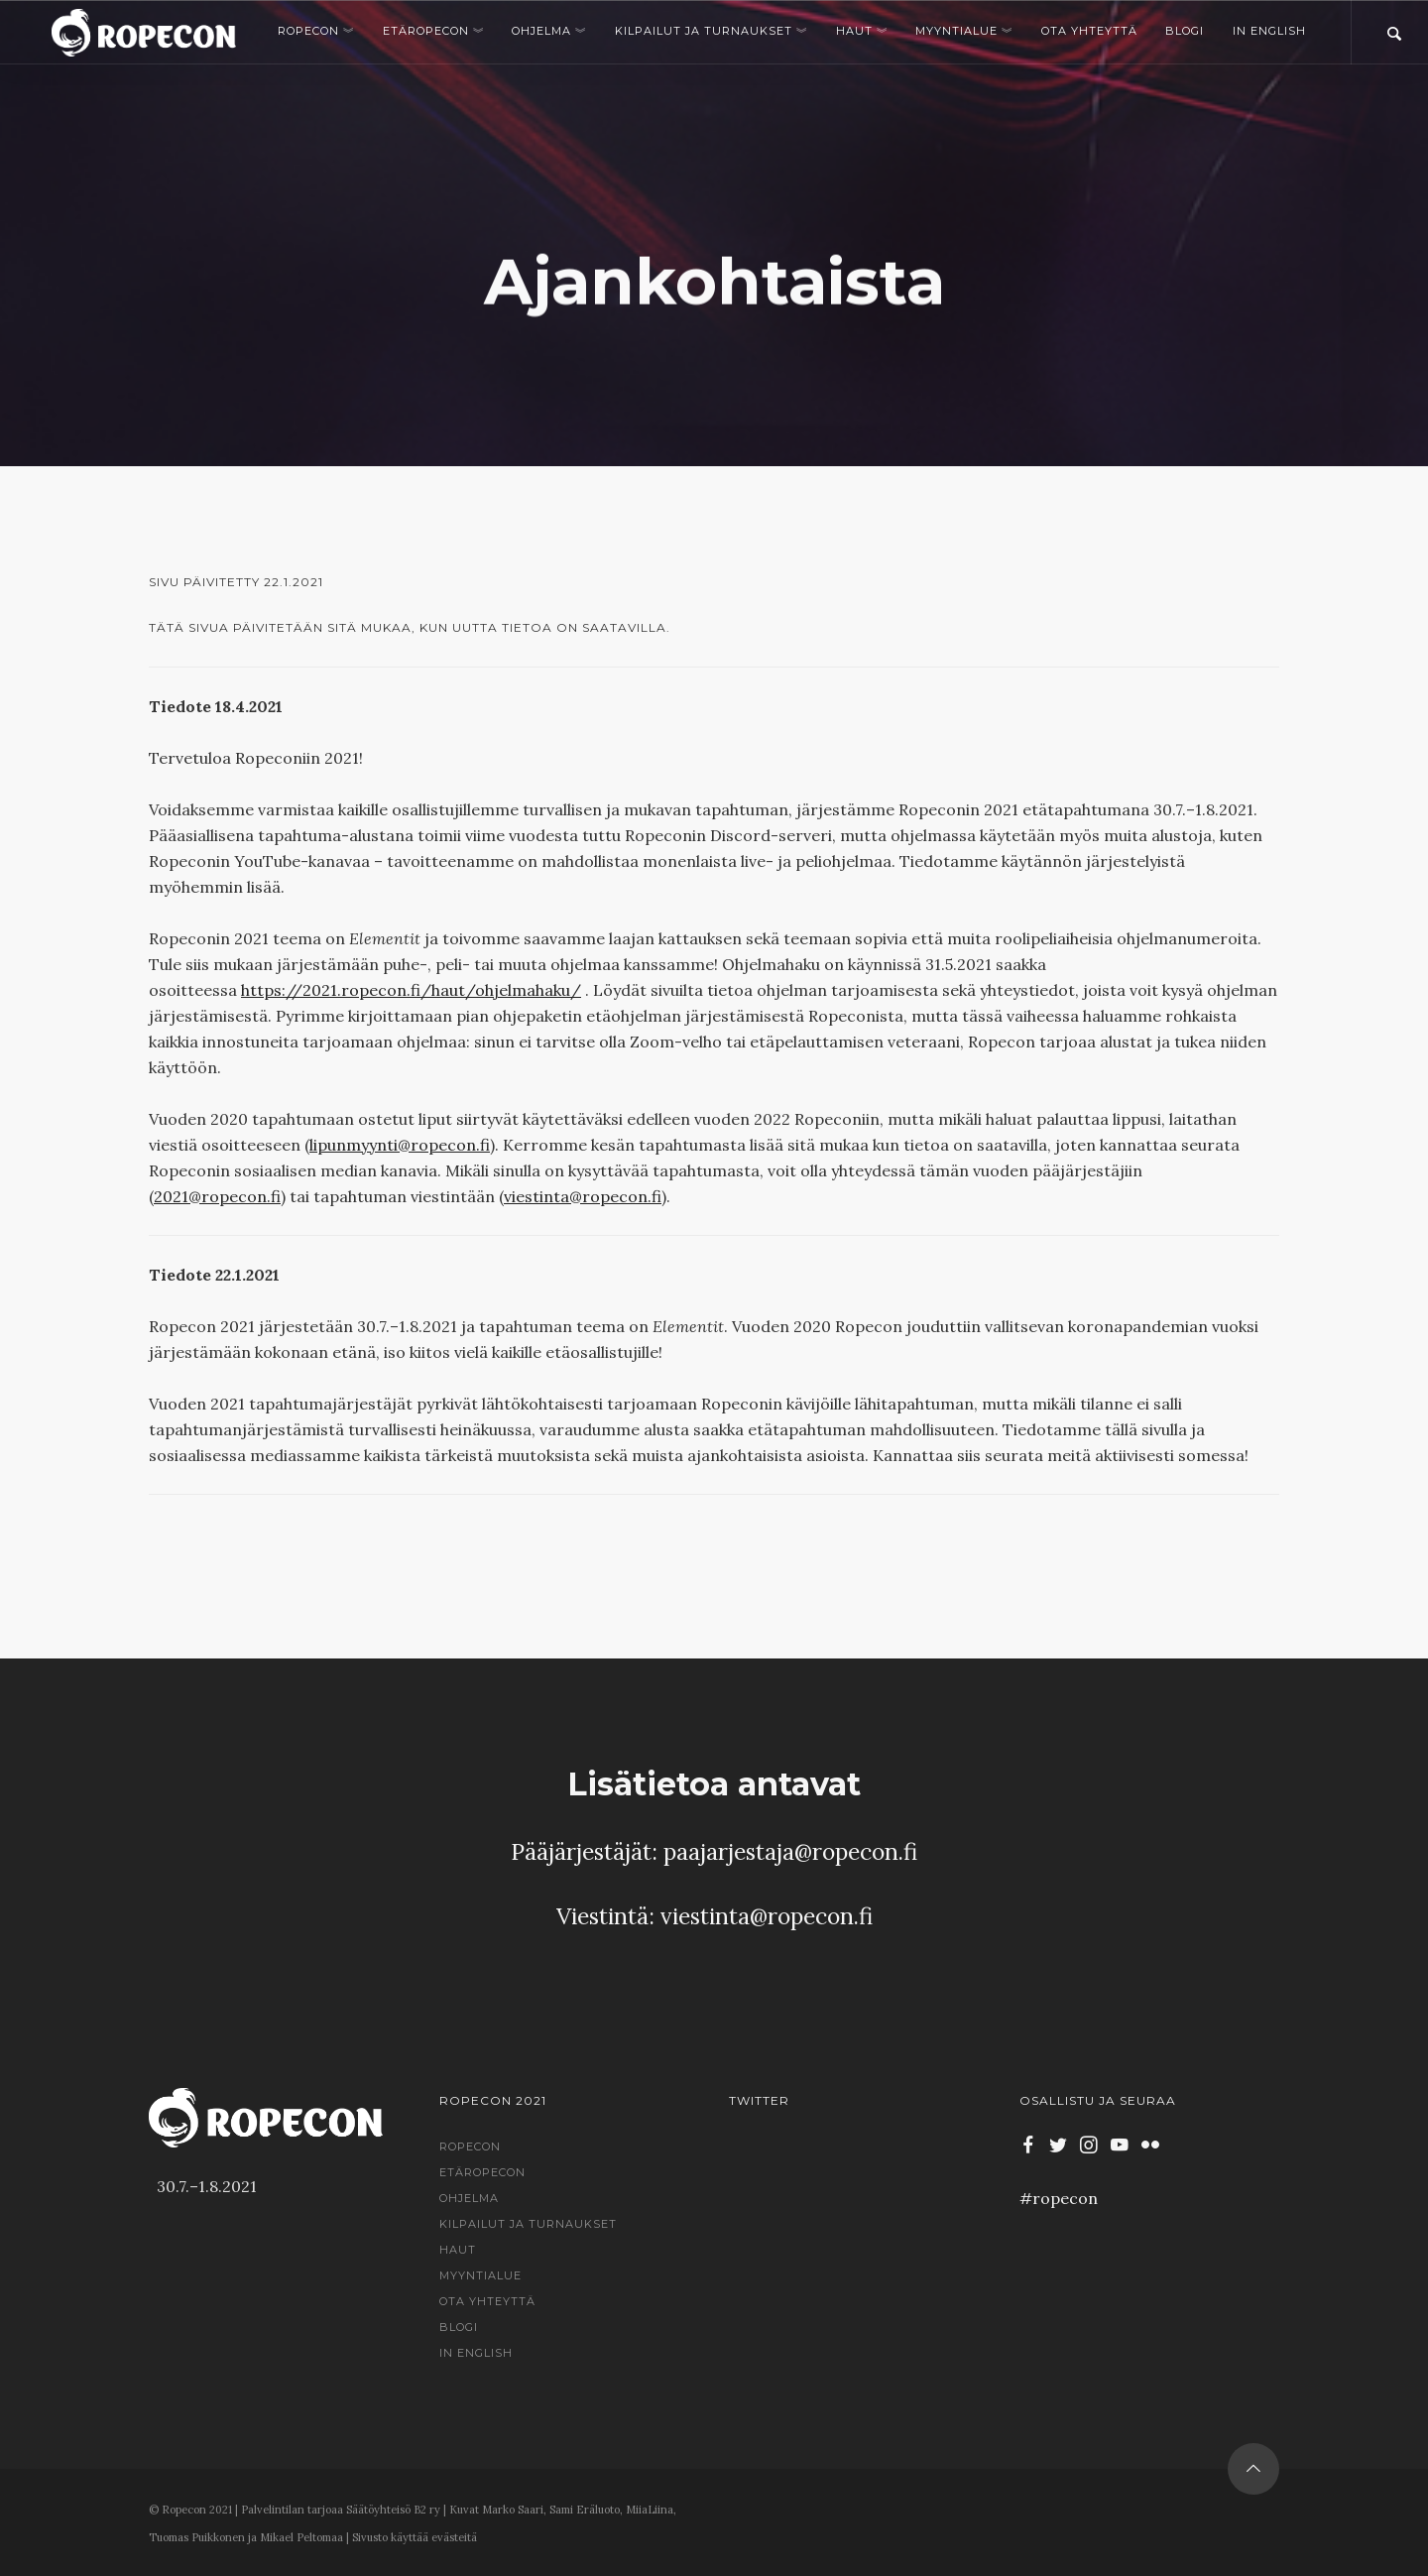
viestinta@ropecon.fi (582, 1196)
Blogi (1184, 31)
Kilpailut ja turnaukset (711, 31)
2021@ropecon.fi (217, 1196)
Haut (862, 31)
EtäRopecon (433, 31)
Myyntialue (963, 31)
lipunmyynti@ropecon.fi (399, 1145)
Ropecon (316, 31)
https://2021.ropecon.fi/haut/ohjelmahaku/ (411, 990)
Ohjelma (549, 31)
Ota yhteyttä (1089, 31)
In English (1269, 31)
